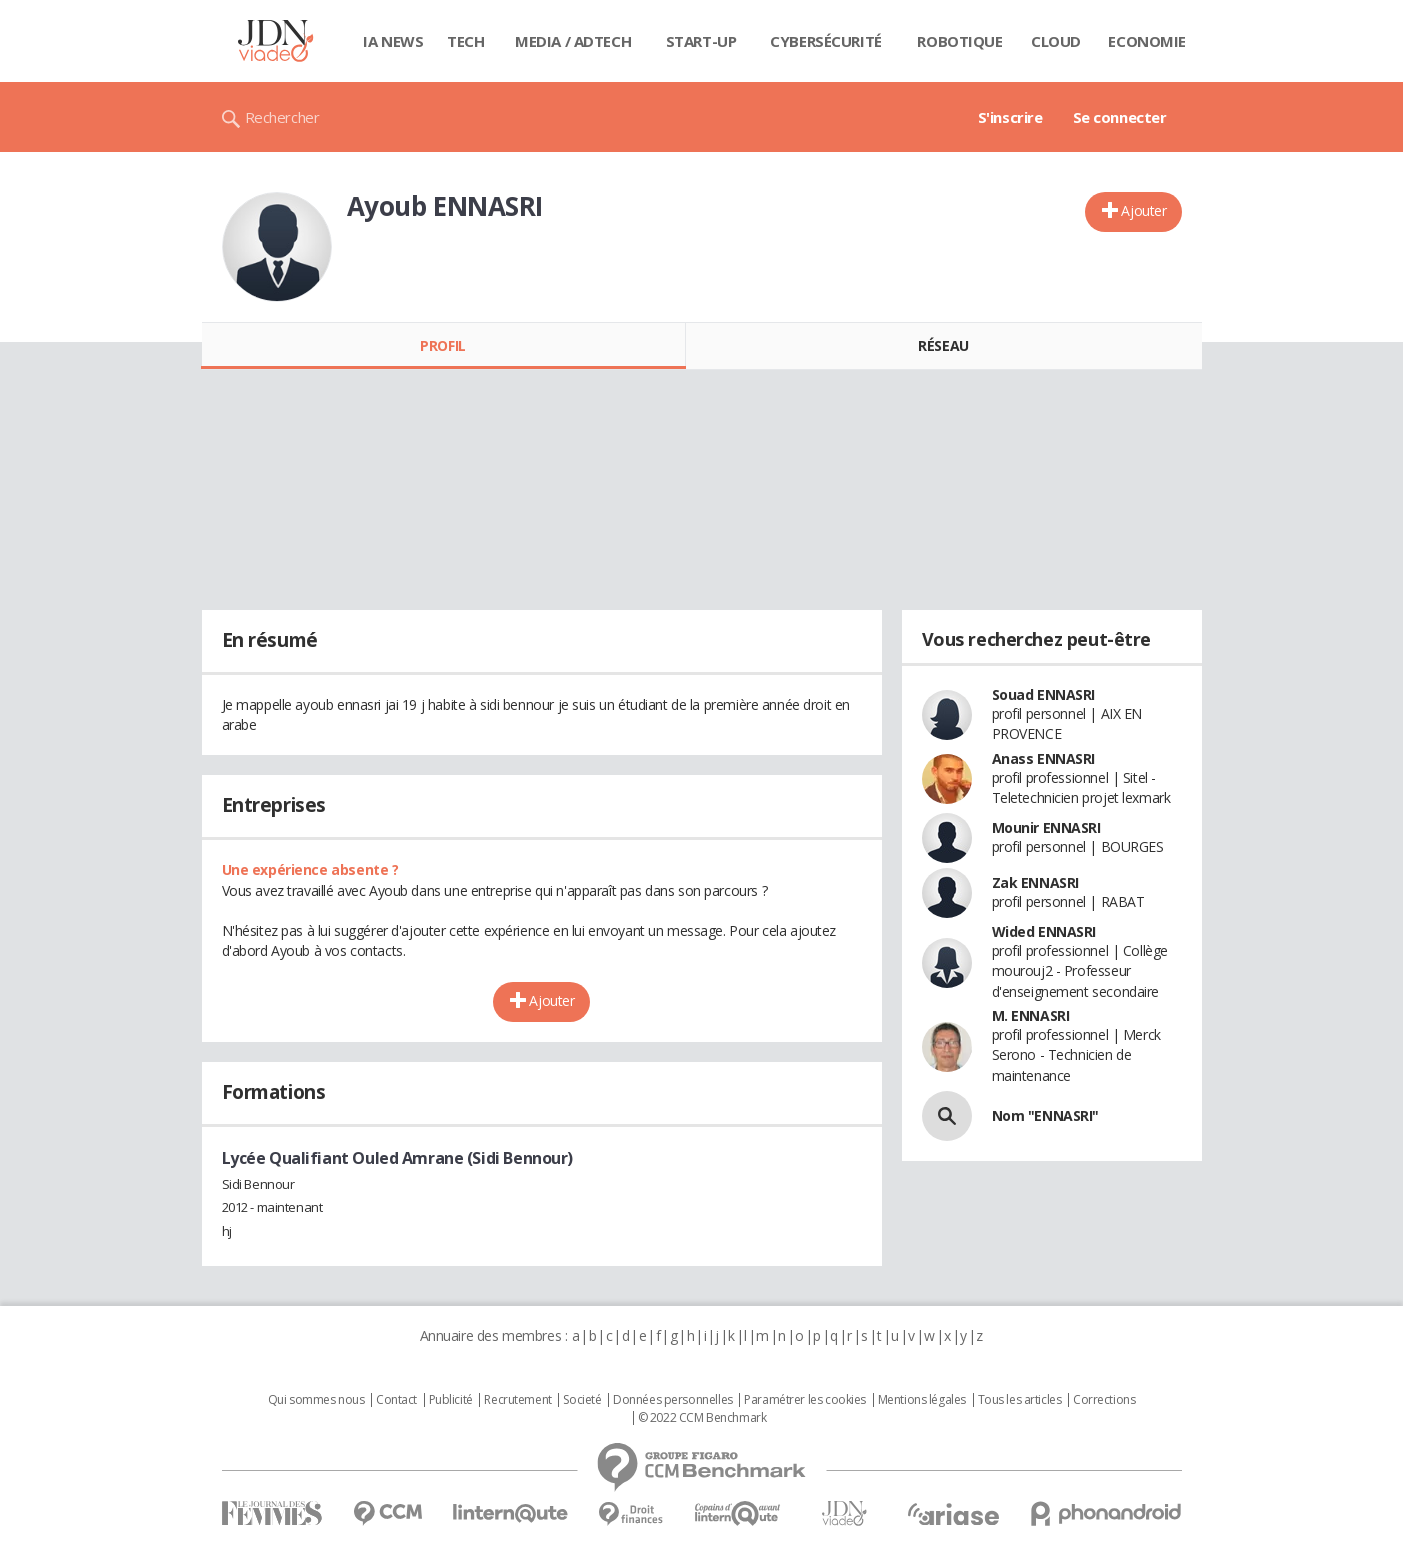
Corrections (1104, 1400)
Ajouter (1143, 210)
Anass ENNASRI (1044, 758)
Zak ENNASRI (1035, 882)
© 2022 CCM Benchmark (702, 1418)
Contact (396, 1400)
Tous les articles (1020, 1400)
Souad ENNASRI (1044, 694)
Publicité (451, 1400)
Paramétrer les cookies (805, 1400)
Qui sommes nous (316, 1400)
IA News (393, 41)
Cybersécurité (826, 41)
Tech (465, 41)
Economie (1147, 41)
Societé (582, 1400)
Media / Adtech (573, 41)
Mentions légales (922, 1400)
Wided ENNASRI (1044, 931)
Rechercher (282, 117)
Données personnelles (673, 1400)
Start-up (701, 41)
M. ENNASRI (1031, 1015)
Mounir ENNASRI (1046, 827)
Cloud (1056, 41)
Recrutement (517, 1400)
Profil (442, 345)
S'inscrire (1010, 117)
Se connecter (1120, 117)
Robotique (959, 41)
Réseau (943, 345)
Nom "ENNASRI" (1046, 1115)
